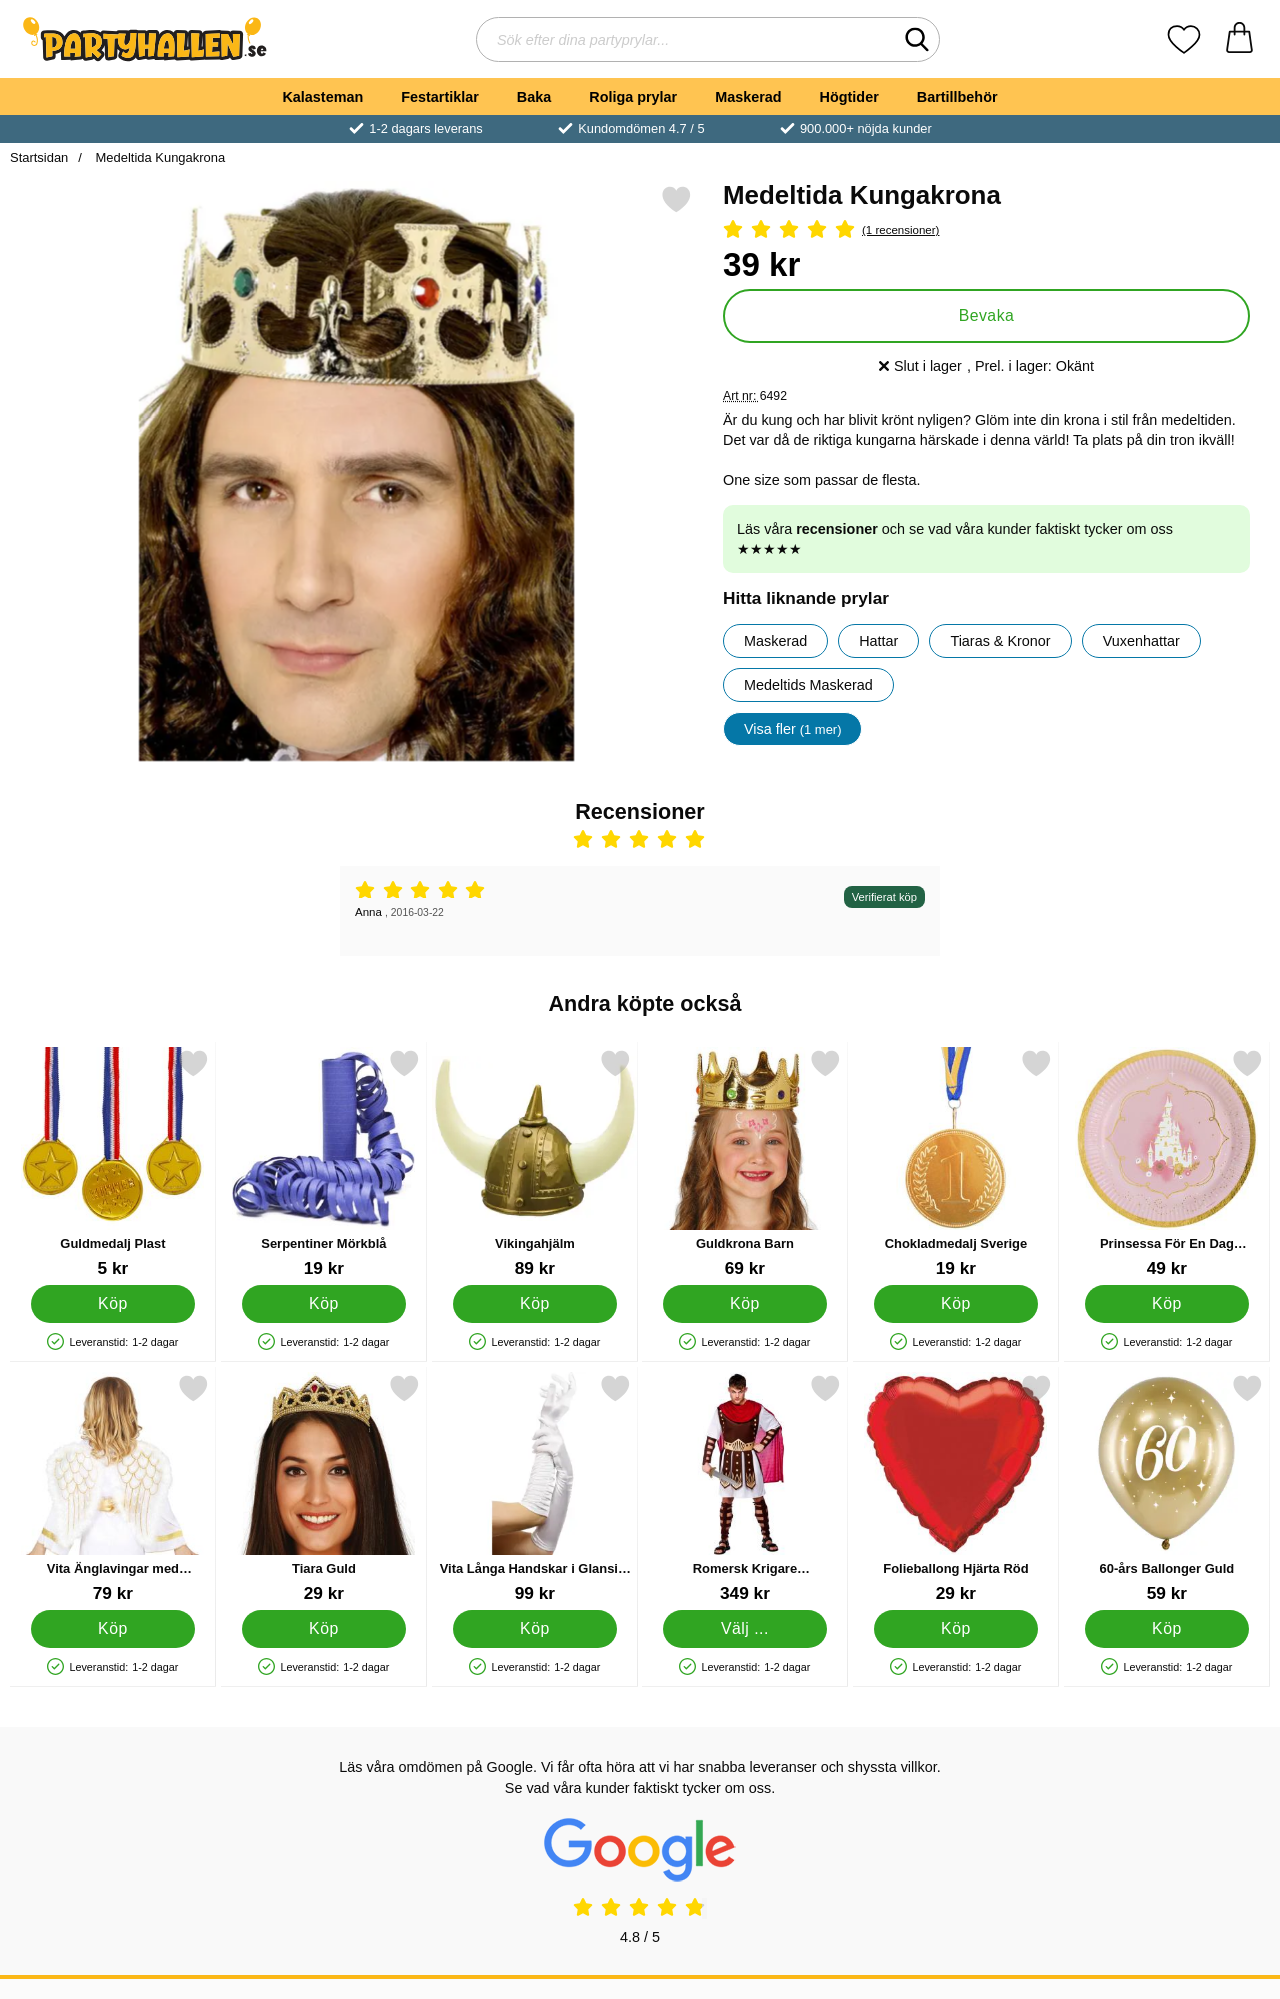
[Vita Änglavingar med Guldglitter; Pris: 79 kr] (113, 1488)
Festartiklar (440, 97)
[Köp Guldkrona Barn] (745, 1304)
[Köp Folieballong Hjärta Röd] (956, 1629)
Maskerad (748, 97)
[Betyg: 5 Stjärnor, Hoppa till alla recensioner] (986, 230)
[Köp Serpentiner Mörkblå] (323, 1304)
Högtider (849, 97)
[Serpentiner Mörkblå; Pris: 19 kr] (324, 1163)
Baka (534, 97)
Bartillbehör (957, 97)
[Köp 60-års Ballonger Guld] (1167, 1629)
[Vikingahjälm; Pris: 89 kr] (535, 1163)
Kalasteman (322, 97)
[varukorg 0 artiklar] (1239, 39)
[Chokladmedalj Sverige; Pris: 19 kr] (956, 1163)
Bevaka (987, 315)
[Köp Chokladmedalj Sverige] (956, 1304)
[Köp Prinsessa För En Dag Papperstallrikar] (1167, 1304)
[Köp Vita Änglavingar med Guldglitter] (113, 1629)
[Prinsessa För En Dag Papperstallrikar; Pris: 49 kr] (1167, 1163)
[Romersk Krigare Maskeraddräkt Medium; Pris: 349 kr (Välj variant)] (745, 1488)
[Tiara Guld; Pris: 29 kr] (324, 1488)
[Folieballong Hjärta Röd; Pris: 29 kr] (956, 1488)
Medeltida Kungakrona (158, 157)
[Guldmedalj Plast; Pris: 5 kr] (113, 1163)
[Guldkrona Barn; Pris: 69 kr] (745, 1163)
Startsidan (39, 157)
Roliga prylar (633, 97)
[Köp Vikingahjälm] (534, 1304)
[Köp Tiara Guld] (323, 1629)
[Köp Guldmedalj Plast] (113, 1304)
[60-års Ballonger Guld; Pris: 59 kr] (1167, 1488)
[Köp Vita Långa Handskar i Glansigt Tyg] (534, 1629)
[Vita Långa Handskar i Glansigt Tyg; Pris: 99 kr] (535, 1488)
